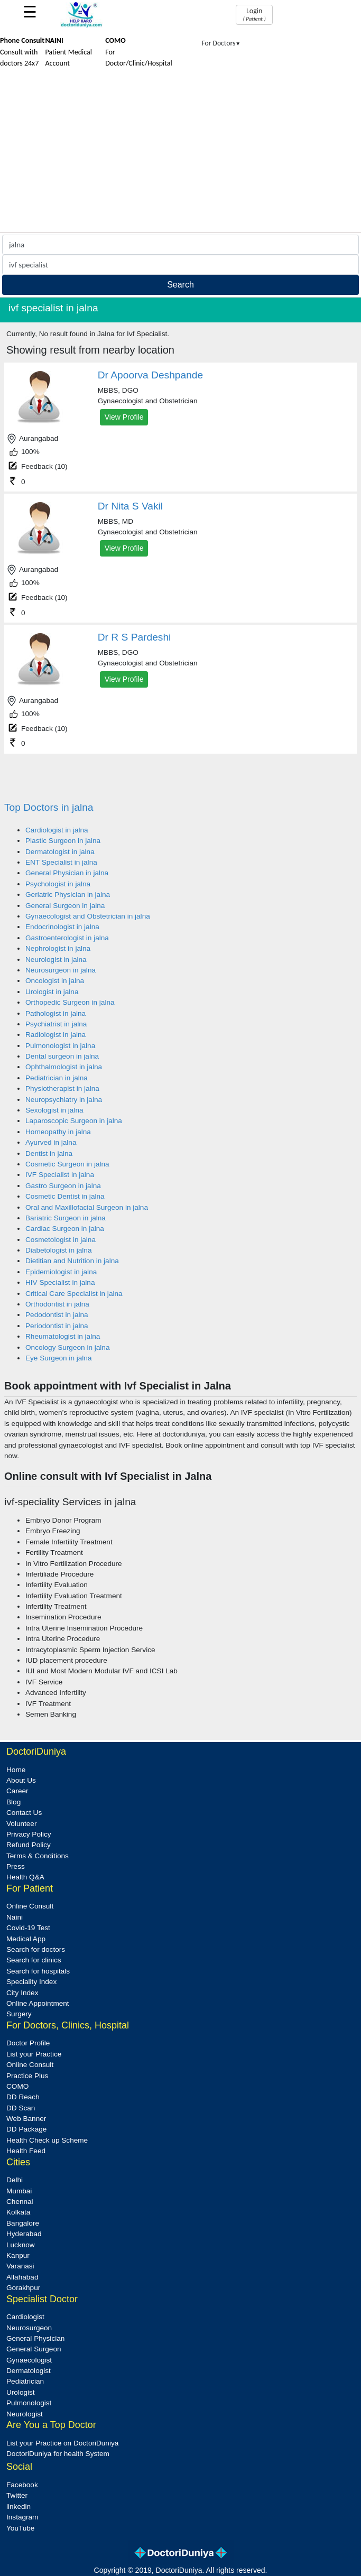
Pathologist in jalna (55, 1013)
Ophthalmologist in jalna (63, 1067)
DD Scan (20, 2108)
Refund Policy (28, 1845)
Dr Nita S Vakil (130, 506)
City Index (22, 1993)
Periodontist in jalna (56, 1326)
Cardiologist (25, 2317)
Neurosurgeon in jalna (60, 970)
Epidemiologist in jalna (61, 1272)
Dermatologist (28, 2371)
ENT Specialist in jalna (61, 862)
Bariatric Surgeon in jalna (65, 1218)
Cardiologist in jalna (56, 830)
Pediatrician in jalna (56, 1078)
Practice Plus (27, 2076)
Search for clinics (33, 1960)
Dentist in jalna (48, 1153)
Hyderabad (24, 2234)
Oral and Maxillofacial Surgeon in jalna (86, 1207)
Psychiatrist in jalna (56, 1024)
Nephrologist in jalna (57, 948)
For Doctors (221, 43)
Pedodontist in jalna (56, 1315)
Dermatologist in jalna (60, 852)
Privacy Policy (28, 1834)
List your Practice (33, 2054)
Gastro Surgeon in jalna (63, 1186)
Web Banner (26, 2119)
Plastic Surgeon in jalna (62, 841)
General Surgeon (33, 2349)
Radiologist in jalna (55, 1035)
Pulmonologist (28, 2403)
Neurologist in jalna (56, 959)
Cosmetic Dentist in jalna (65, 1196)
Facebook (22, 2485)
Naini (14, 1917)
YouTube (20, 2528)
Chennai (19, 2202)
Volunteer (21, 1824)
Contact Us (24, 1813)
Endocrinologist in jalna (62, 927)
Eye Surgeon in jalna (58, 1358)
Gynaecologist (29, 2360)
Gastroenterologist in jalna (67, 938)
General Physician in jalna (66, 873)
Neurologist (24, 2414)
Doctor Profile (28, 2043)
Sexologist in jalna (54, 1110)
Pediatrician (25, 2381)
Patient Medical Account (68, 52)
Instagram (22, 2517)
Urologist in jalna (52, 992)
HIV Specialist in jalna (60, 1282)
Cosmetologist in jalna (60, 1240)
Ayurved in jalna (50, 1142)
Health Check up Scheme (47, 2140)
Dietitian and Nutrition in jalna (72, 1261)
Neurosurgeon (29, 2328)
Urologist (20, 2392)
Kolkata (18, 2212)
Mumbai (19, 2191)
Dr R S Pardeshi (134, 637)
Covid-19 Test (28, 1928)
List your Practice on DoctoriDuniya (62, 2443)
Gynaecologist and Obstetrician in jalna (87, 916)
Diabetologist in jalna (58, 1250)
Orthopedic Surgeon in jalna (70, 1002)
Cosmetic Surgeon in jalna (67, 1164)
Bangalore (22, 2223)
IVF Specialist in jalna (59, 1175)
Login (254, 14)
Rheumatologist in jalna (62, 1336)
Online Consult (29, 1906)
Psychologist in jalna (57, 884)
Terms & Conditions (37, 1856)
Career (17, 1791)
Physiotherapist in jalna (62, 1088)
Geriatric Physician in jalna (67, 894)
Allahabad (22, 2277)
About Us (21, 1780)
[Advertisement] (180, 153)
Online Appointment (37, 2003)
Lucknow (20, 2245)
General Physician (35, 2338)
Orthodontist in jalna (57, 1304)
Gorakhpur (23, 2288)
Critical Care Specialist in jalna (74, 1294)
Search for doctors (35, 1949)
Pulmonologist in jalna (60, 1046)
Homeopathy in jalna (58, 1132)
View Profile (124, 417)
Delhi (14, 2180)
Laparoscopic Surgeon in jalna (73, 1121)
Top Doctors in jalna (49, 807)
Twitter (16, 2495)
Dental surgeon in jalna (62, 1056)
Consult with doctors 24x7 (22, 52)
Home (15, 1770)
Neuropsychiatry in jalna (63, 1100)
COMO (17, 2086)
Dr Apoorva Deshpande (150, 375)
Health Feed (25, 2151)
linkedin (18, 2506)
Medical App (25, 1939)
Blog (13, 1802)
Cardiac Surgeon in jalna (64, 1229)
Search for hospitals (38, 1971)
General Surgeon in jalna (65, 906)
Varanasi (20, 2266)
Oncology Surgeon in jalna (67, 1347)
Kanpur (18, 2255)
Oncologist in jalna (54, 981)
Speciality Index (31, 1982)
